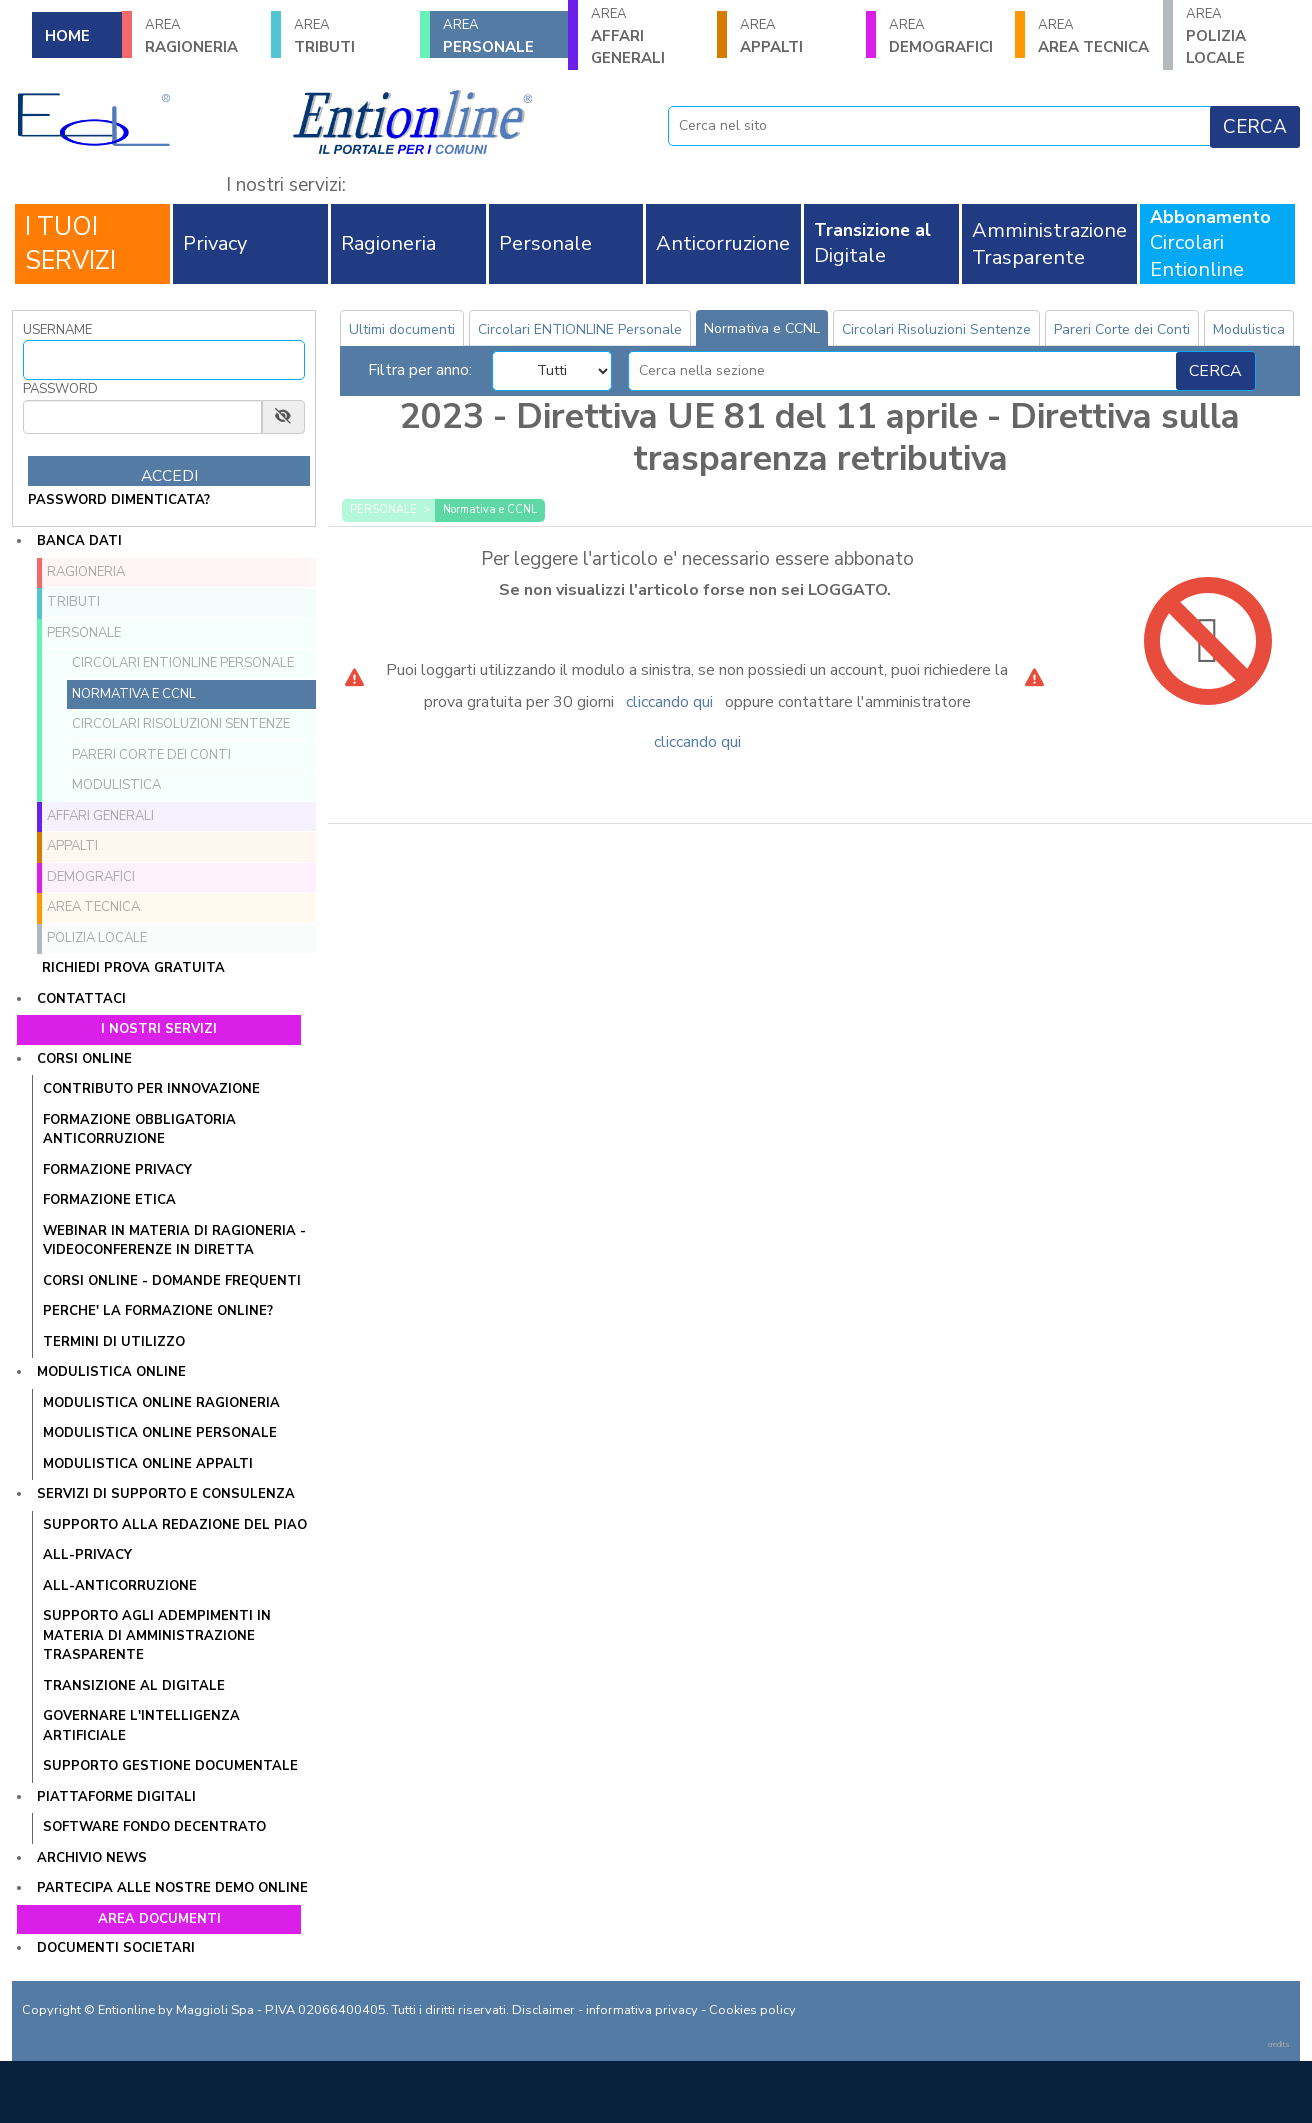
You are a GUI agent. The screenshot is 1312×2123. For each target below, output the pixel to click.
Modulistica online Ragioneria (161, 1403)
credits (1279, 2044)
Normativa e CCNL (134, 694)
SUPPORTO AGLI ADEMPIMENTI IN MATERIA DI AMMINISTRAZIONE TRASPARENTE (157, 1635)
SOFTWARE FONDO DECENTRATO (154, 1827)
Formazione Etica (109, 1200)
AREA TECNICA (1094, 36)
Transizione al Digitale (134, 1686)
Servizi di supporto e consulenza (166, 1494)
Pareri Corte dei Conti (151, 755)
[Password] (142, 417)
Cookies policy (752, 2010)
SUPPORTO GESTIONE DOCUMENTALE (170, 1766)
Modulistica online (111, 1372)
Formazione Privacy (117, 1170)
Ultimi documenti (402, 329)
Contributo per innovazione (151, 1089)
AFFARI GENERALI (647, 36)
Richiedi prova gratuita (133, 968)
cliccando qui (669, 702)
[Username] (164, 360)
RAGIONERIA (201, 36)
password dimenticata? (119, 500)
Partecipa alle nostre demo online (172, 1888)
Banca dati (79, 541)
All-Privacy (87, 1555)
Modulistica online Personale (160, 1433)
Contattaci (81, 999)
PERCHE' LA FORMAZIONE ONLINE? (158, 1311)
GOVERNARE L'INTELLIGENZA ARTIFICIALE (141, 1726)
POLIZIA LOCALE (1242, 36)
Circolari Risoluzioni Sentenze (181, 724)
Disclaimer (543, 2010)
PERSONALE (499, 36)
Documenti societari (116, 1948)
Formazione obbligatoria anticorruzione (139, 1130)
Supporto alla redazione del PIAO (175, 1525)
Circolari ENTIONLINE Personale (183, 663)
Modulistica (116, 785)
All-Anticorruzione (120, 1586)
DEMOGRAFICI (945, 36)
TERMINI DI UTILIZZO (114, 1342)
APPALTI (796, 36)
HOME (67, 36)
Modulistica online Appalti (148, 1464)
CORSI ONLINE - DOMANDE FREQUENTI (172, 1281)
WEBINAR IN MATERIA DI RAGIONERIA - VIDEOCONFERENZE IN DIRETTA (174, 1241)
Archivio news (92, 1858)
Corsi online (84, 1059)
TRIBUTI (350, 36)
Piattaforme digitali (116, 1797)
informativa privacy (642, 2010)
